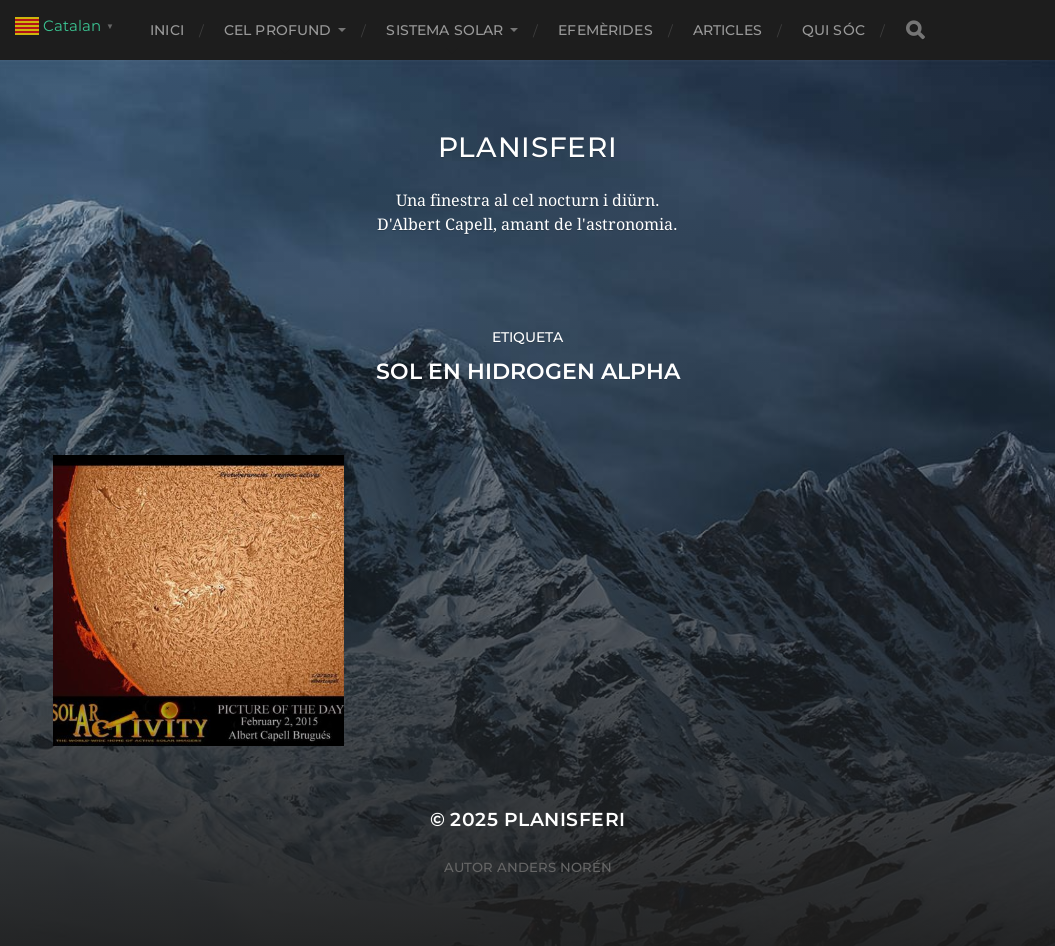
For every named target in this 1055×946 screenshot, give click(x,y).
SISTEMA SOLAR (444, 30)
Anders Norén (554, 867)
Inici (167, 30)
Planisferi (528, 147)
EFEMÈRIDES (605, 30)
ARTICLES (727, 30)
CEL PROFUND (278, 30)
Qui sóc (833, 30)
